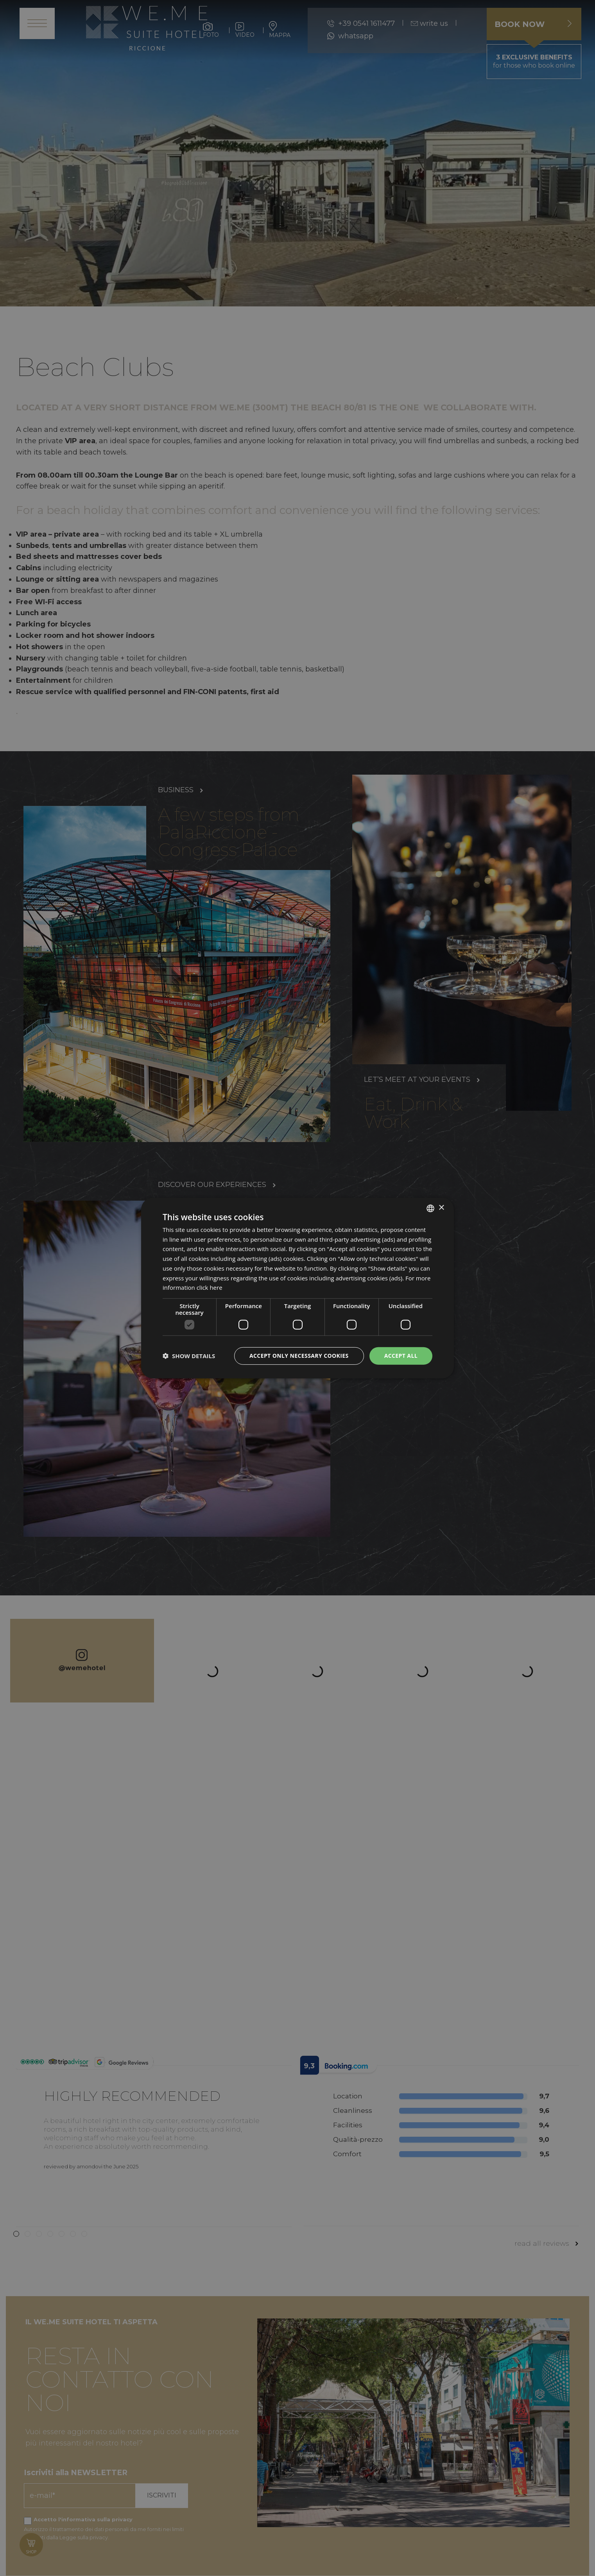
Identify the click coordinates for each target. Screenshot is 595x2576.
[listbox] (430, 1208)
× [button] (441, 1208)
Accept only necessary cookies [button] (299, 1355)
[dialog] (297, 1288)
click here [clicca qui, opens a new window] (209, 1287)
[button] (189, 1355)
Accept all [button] (401, 1355)
